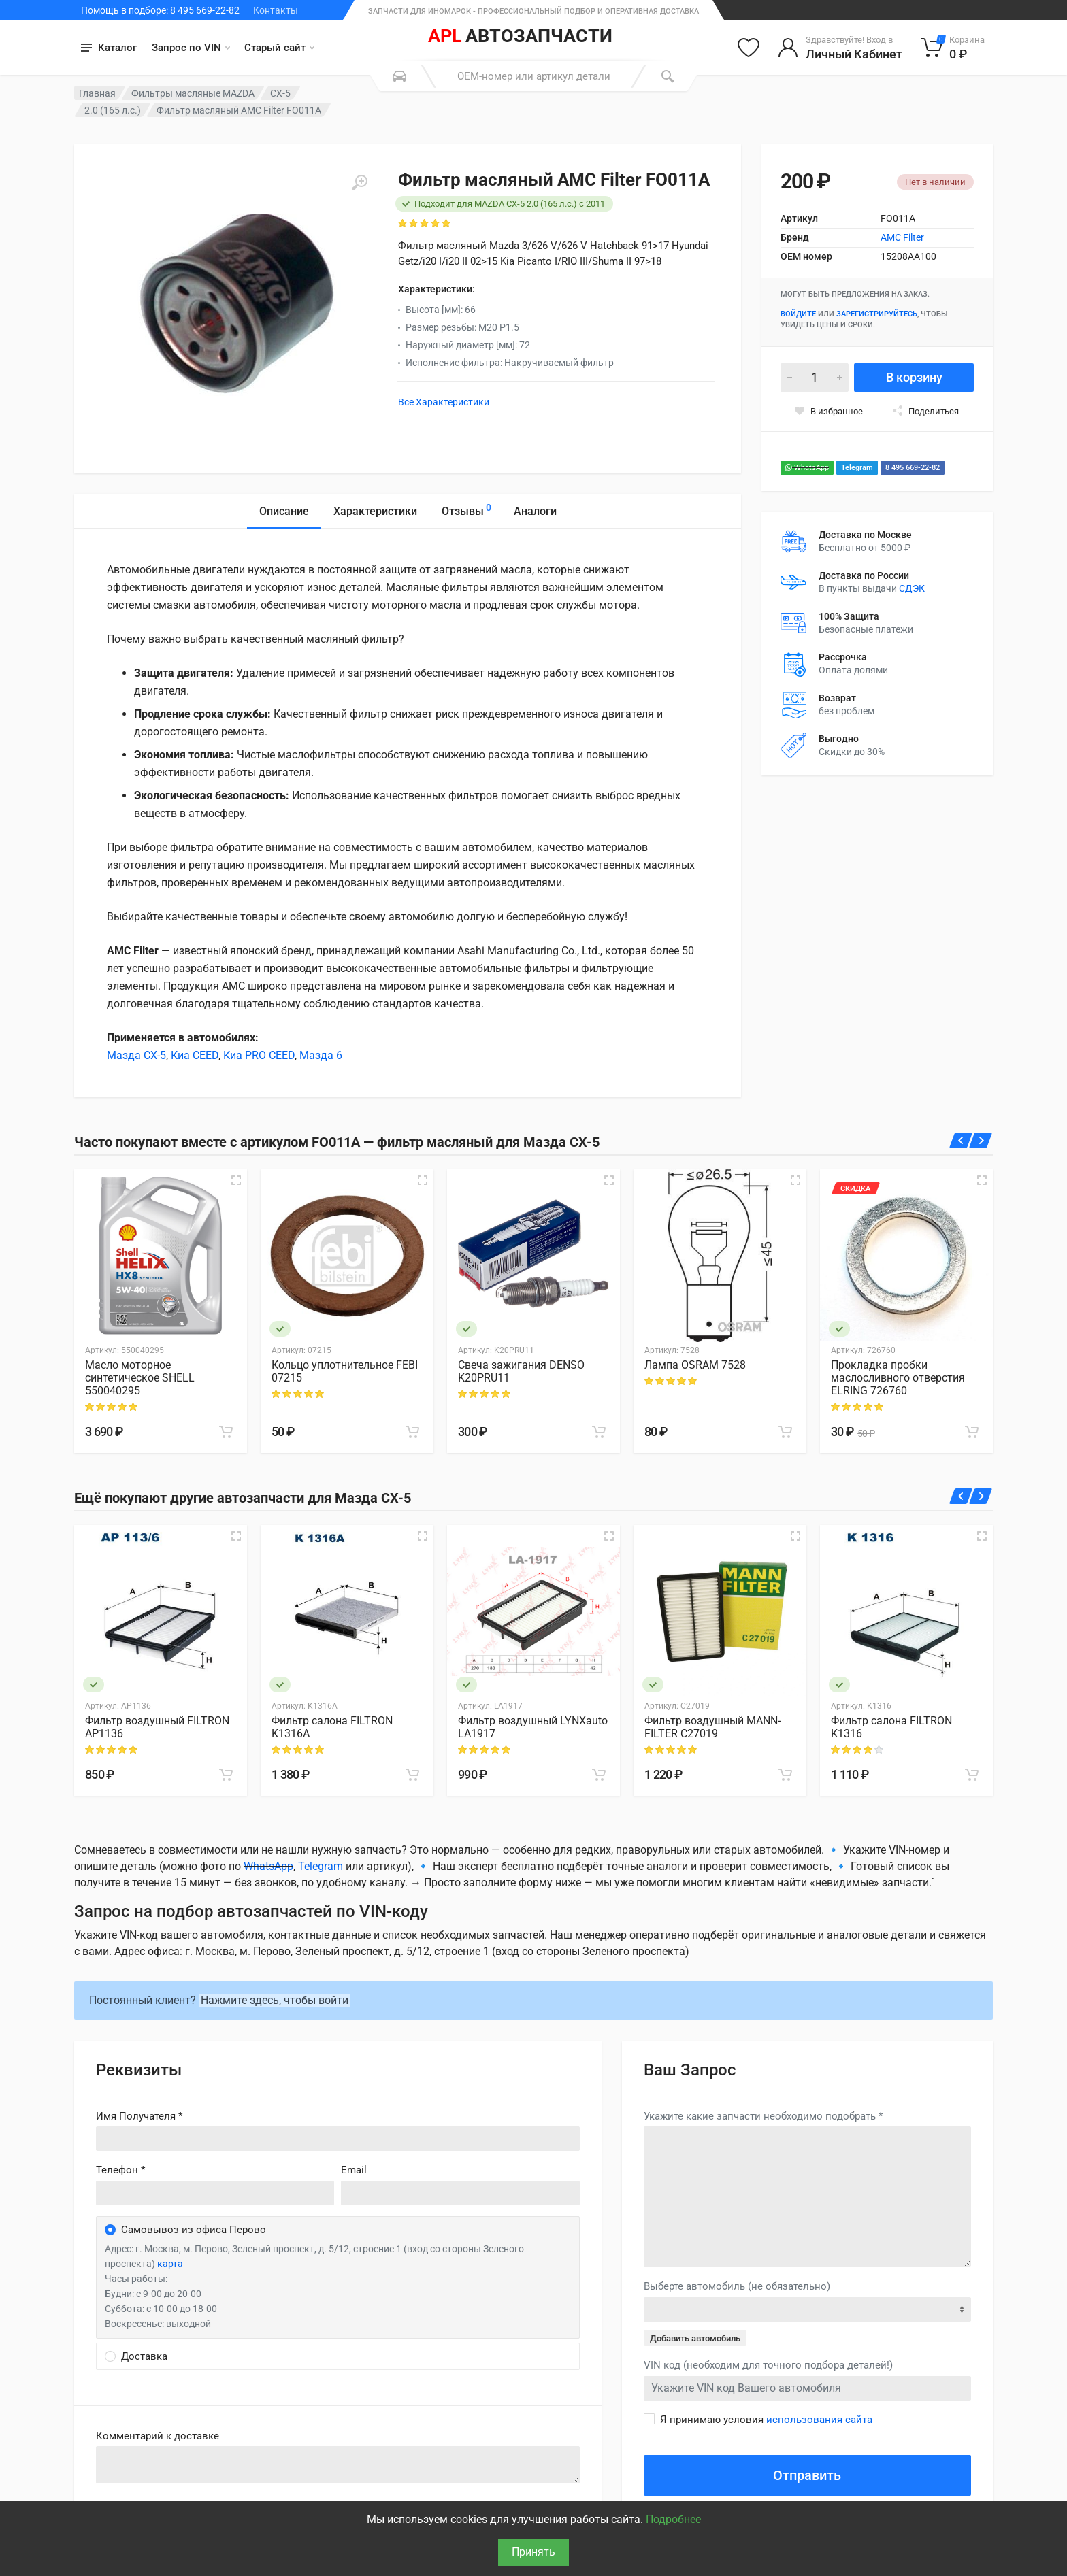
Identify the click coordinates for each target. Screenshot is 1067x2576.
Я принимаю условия (766, 2419)
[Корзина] (953, 47)
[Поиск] (667, 76)
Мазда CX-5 (136, 1055)
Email (354, 2170)
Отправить (807, 2475)
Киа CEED (194, 1055)
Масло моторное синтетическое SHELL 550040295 (140, 1377)
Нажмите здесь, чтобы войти (274, 2000)
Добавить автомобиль (695, 2338)
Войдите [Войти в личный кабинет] (798, 314)
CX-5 (280, 93)
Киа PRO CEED (259, 1055)
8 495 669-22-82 (912, 467)
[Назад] (961, 1140)
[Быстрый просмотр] (236, 1180)
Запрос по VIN (191, 47)
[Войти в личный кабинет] (840, 47)
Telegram (857, 467)
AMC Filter (902, 237)
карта (170, 2263)
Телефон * (120, 2170)
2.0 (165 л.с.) (112, 110)
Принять (533, 2551)
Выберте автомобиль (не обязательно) (737, 2286)
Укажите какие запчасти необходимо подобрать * (763, 2116)
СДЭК (912, 588)
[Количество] (815, 377)
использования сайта (819, 2419)
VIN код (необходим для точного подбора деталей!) (768, 2365)
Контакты (275, 10)
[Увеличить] (359, 183)
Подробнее (673, 2519)
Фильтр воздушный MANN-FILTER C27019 (712, 1727)
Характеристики (375, 511)
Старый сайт (279, 47)
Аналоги (535, 511)
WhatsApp (807, 467)
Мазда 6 (320, 1055)
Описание (284, 511)
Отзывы (466, 509)
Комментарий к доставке (157, 2436)
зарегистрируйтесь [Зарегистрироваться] (876, 314)
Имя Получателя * (139, 2116)
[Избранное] (748, 47)
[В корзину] (226, 1432)
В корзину (914, 377)
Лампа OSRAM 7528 (695, 1364)
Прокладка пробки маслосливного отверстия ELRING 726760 (898, 1377)
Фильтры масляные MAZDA (193, 93)
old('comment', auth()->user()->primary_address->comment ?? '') (338, 2464)
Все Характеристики (443, 402)
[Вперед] (981, 1140)
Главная (97, 93)
